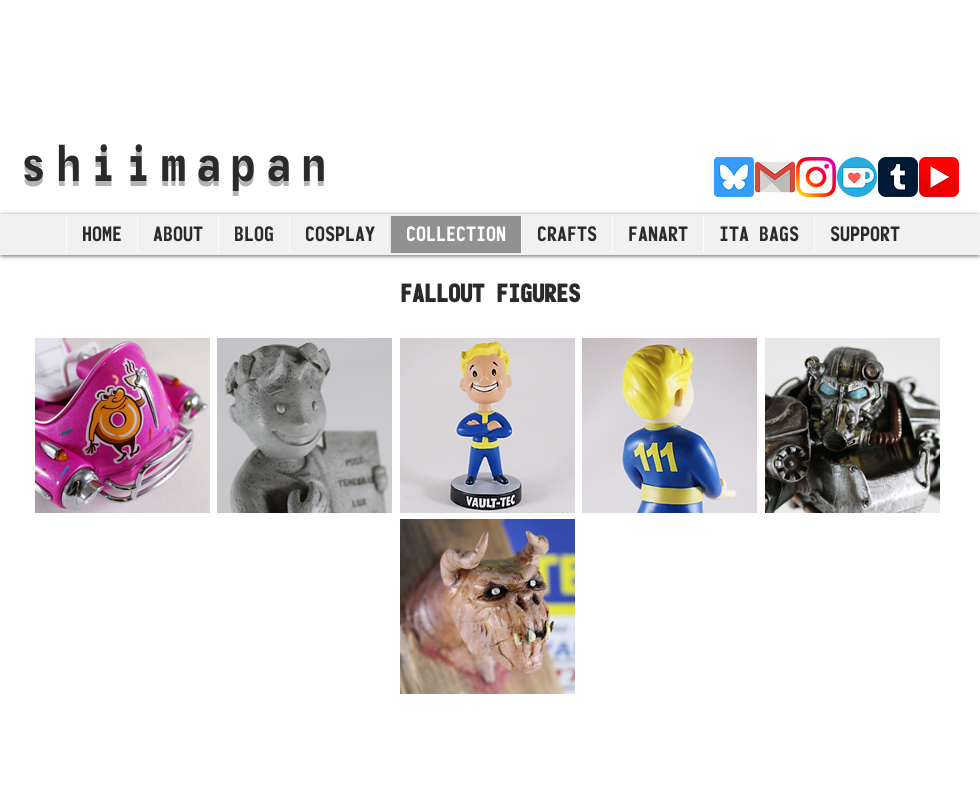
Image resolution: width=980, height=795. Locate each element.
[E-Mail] (775, 177)
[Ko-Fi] (857, 177)
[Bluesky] (734, 177)
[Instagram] (816, 177)
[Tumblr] (898, 177)
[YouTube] (939, 177)
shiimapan (178, 163)
